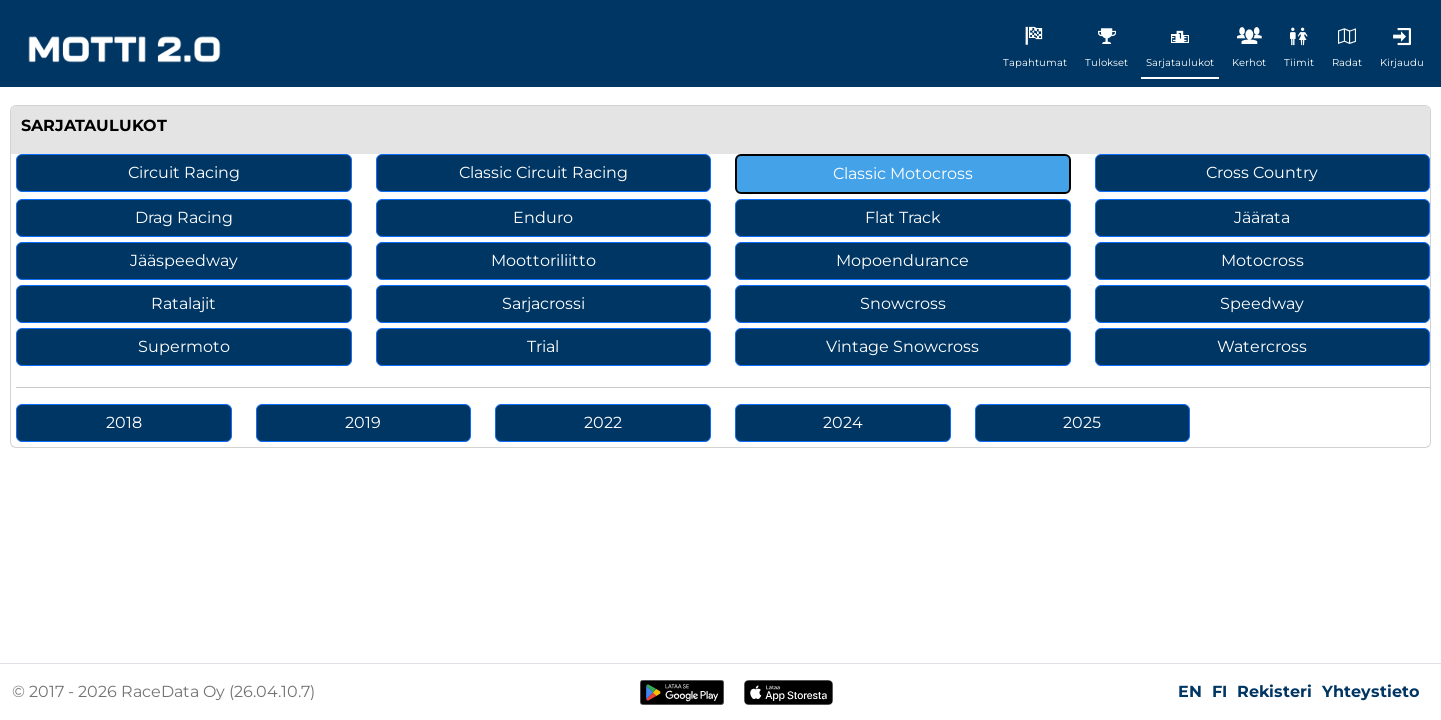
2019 (363, 422)
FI (1219, 691)
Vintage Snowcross (902, 346)
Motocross (1262, 260)
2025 (1082, 422)
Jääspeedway (184, 260)
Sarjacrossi (543, 303)
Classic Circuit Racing (543, 172)
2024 (843, 422)
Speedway (1262, 303)
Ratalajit (183, 303)
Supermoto (184, 346)
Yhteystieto (1370, 691)
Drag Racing (184, 217)
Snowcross (903, 303)
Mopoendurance (902, 260)
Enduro (543, 217)
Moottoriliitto (543, 260)
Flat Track (903, 217)
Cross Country (1262, 172)
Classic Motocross (903, 173)
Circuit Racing (184, 172)
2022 (603, 422)
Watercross (1262, 346)
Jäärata (1262, 217)
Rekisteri (1274, 691)
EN (1190, 691)
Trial (543, 346)
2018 (124, 422)
